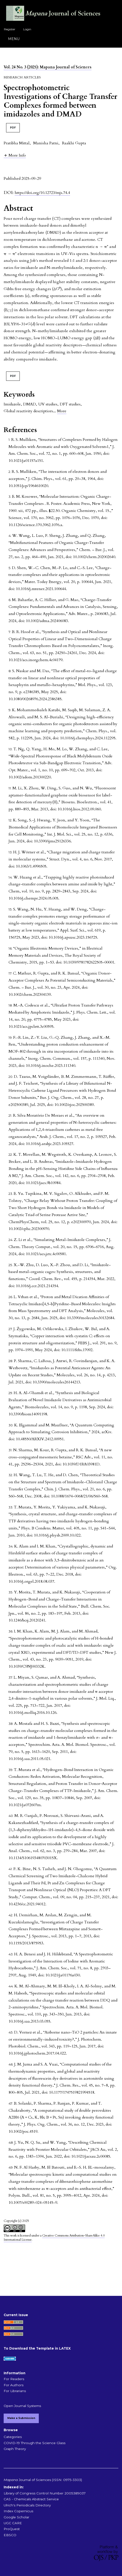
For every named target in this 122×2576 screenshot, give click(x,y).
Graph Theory (15, 2449)
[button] (15, 155)
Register (9, 29)
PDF (13, 127)
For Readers (14, 2379)
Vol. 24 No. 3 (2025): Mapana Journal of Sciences (48, 67)
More (61, 411)
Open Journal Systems (22, 2406)
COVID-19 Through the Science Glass (34, 2443)
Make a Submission (21, 2418)
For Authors (13, 2385)
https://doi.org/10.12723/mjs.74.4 (42, 192)
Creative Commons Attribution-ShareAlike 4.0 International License (54, 2237)
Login (27, 29)
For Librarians (15, 2391)
